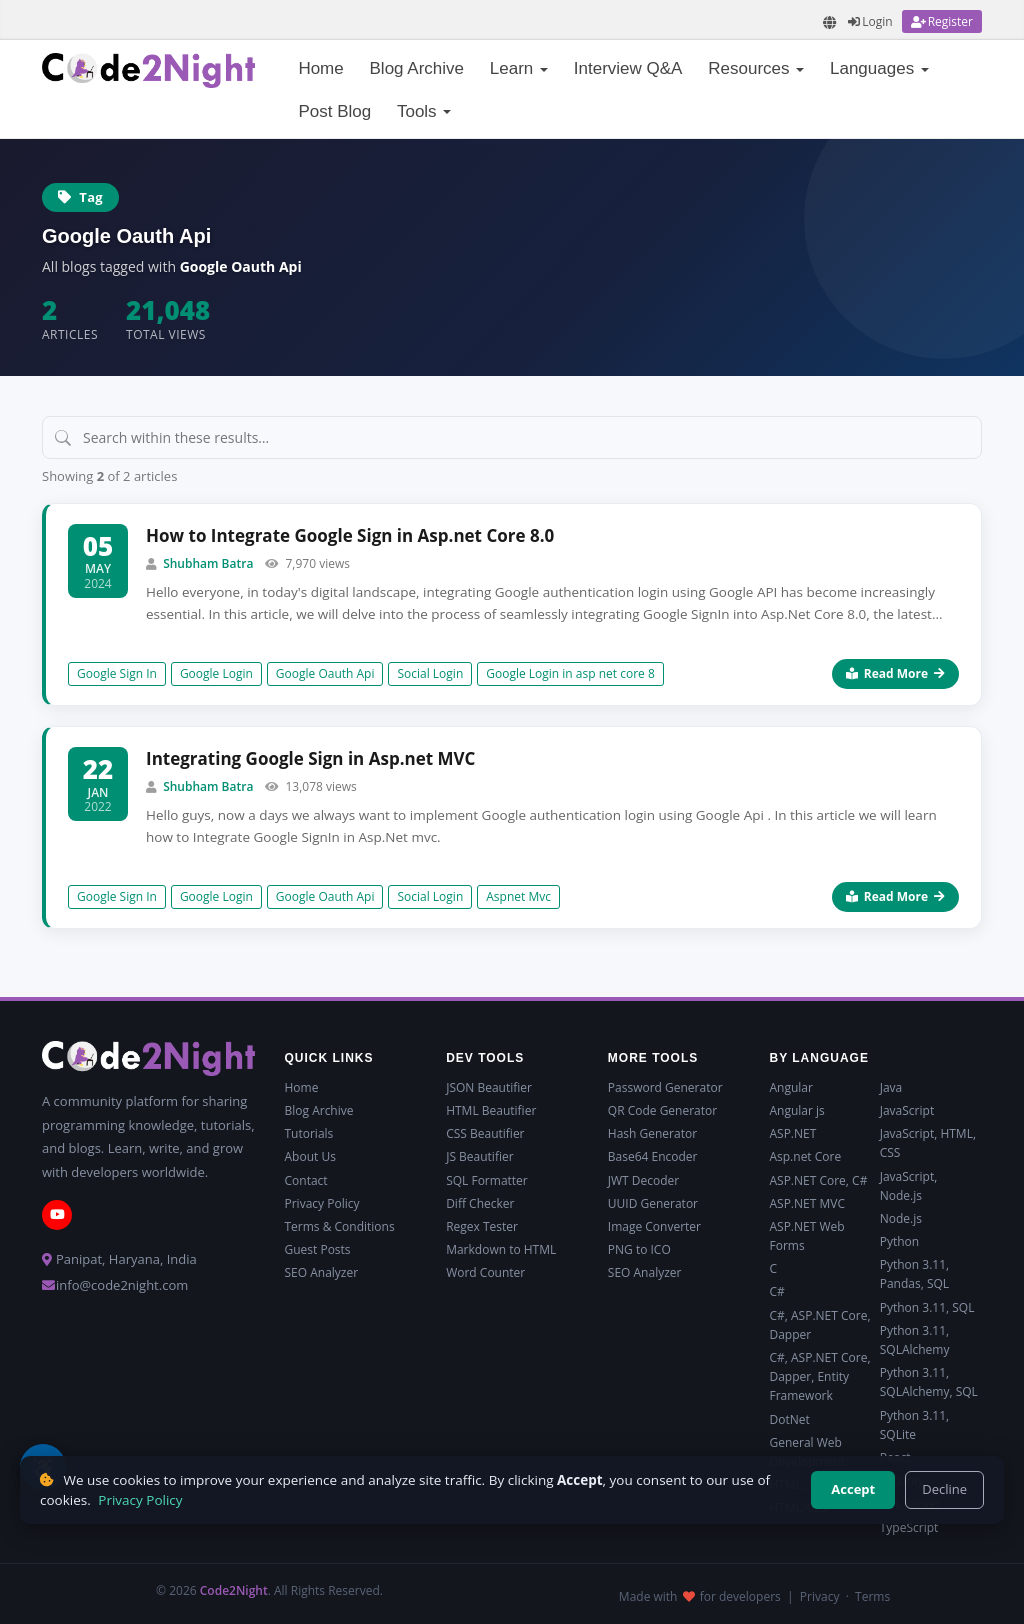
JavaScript (907, 1110)
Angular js (796, 1110)
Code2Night (234, 1590)
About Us (310, 1156)
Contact (306, 1180)
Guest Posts (318, 1249)
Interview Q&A (628, 68)
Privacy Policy (322, 1203)
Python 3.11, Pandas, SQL (914, 1274)
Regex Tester (482, 1226)
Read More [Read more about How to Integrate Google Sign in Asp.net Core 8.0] (895, 673)
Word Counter (485, 1272)
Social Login (430, 673)
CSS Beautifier (485, 1133)
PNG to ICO (639, 1249)
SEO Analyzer (322, 1272)
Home (320, 68)
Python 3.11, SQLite (914, 1425)
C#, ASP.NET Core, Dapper (819, 1325)
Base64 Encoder (653, 1156)
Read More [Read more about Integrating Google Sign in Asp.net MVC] (895, 896)
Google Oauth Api (325, 673)
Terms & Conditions (340, 1226)
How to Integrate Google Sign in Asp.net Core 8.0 (350, 535)
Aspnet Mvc (518, 896)
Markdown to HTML (501, 1249)
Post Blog (334, 111)
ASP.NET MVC (806, 1203)
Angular (790, 1087)
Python (899, 1241)
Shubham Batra (208, 563)
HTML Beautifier (491, 1110)
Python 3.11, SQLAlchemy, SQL (929, 1382)
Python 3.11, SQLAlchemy (915, 1340)
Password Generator (665, 1087)
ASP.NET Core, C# (818, 1180)
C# (776, 1291)
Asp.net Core (805, 1156)
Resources (756, 68)
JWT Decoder (643, 1180)
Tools (424, 111)
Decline (944, 1489)
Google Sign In (117, 673)
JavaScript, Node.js (909, 1186)
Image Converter (654, 1226)
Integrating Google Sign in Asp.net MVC (310, 758)
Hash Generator (652, 1133)
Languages (879, 68)
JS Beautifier (479, 1156)
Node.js (901, 1218)
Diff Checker (480, 1203)
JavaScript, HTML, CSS (928, 1143)
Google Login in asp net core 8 (570, 673)
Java (891, 1087)
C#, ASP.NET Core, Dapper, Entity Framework (819, 1376)
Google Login (216, 673)
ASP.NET (792, 1133)
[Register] (942, 21)
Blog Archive (417, 68)
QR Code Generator (662, 1110)
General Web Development (806, 1452)
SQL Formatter (487, 1180)
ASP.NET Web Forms (806, 1236)
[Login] (870, 21)
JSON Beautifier (489, 1087)
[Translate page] (830, 22)
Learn (519, 68)
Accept (853, 1489)
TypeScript (909, 1527)
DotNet (789, 1419)
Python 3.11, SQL (927, 1307)
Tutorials (309, 1133)
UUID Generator (653, 1203)
